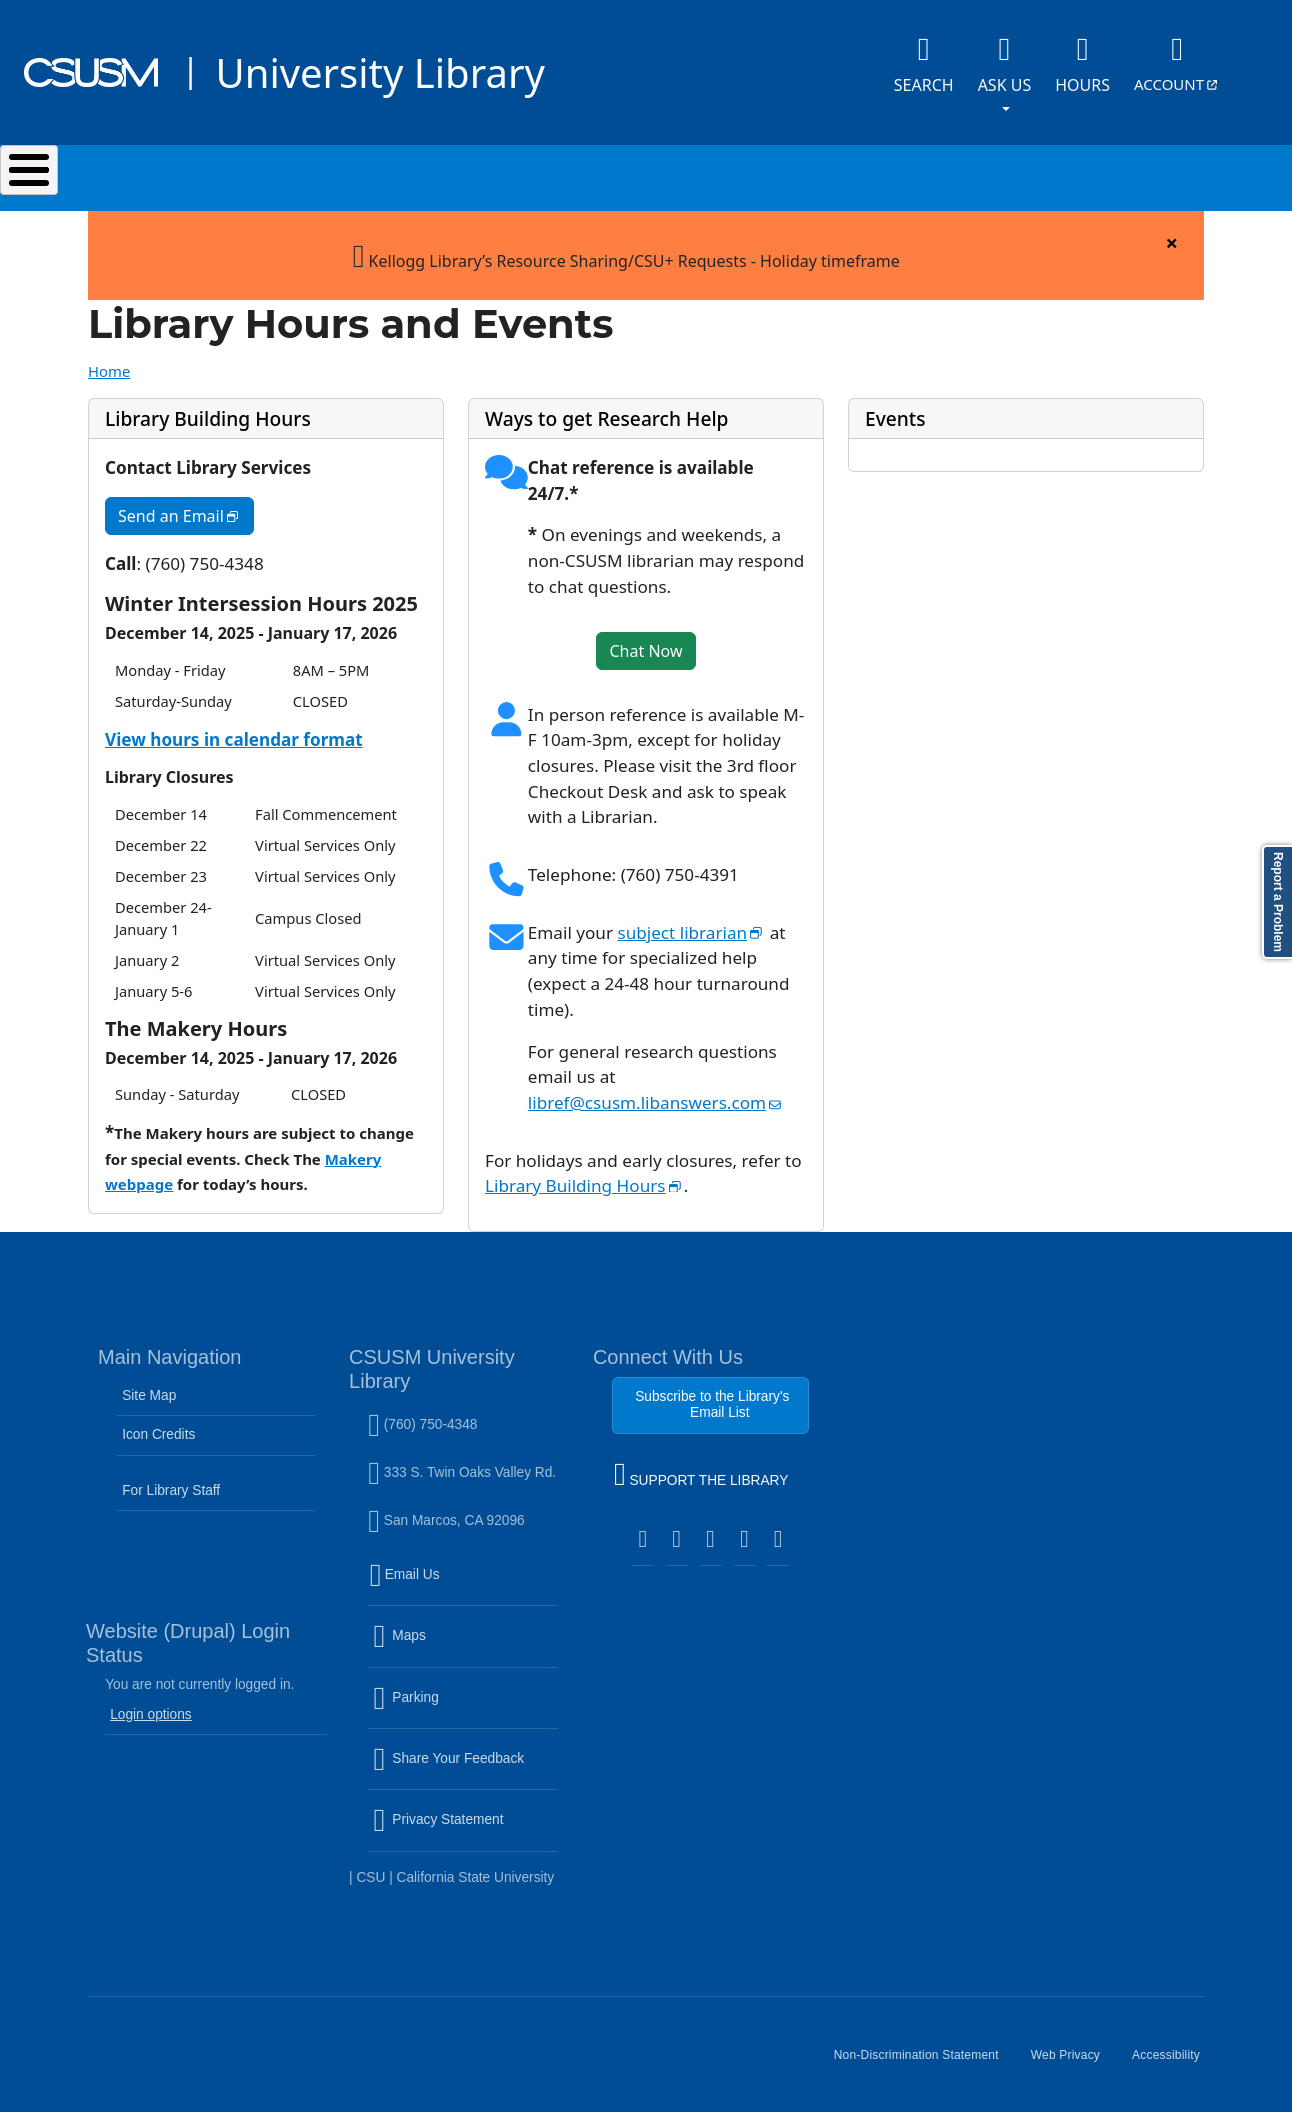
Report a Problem (1278, 902)
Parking (448, 1700)
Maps (442, 1638)
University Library (379, 72)
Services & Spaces (426, 173)
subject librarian (691, 922)
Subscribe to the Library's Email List (712, 1394)
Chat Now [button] (645, 641)
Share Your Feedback (448, 1748)
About (1101, 173)
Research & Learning (666, 173)
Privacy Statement (465, 1822)
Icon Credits (158, 1424)
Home (109, 361)
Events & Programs (911, 173)
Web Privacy (1073, 2053)
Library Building (584, 1175)
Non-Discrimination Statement (924, 2053)
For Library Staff (171, 1480)
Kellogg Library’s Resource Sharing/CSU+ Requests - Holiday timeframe (626, 244)
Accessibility (1174, 2053)
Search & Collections (187, 173)
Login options (151, 1704)
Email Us (465, 1577)
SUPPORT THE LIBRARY (701, 1467)
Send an (186, 510)
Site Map (149, 1385)
